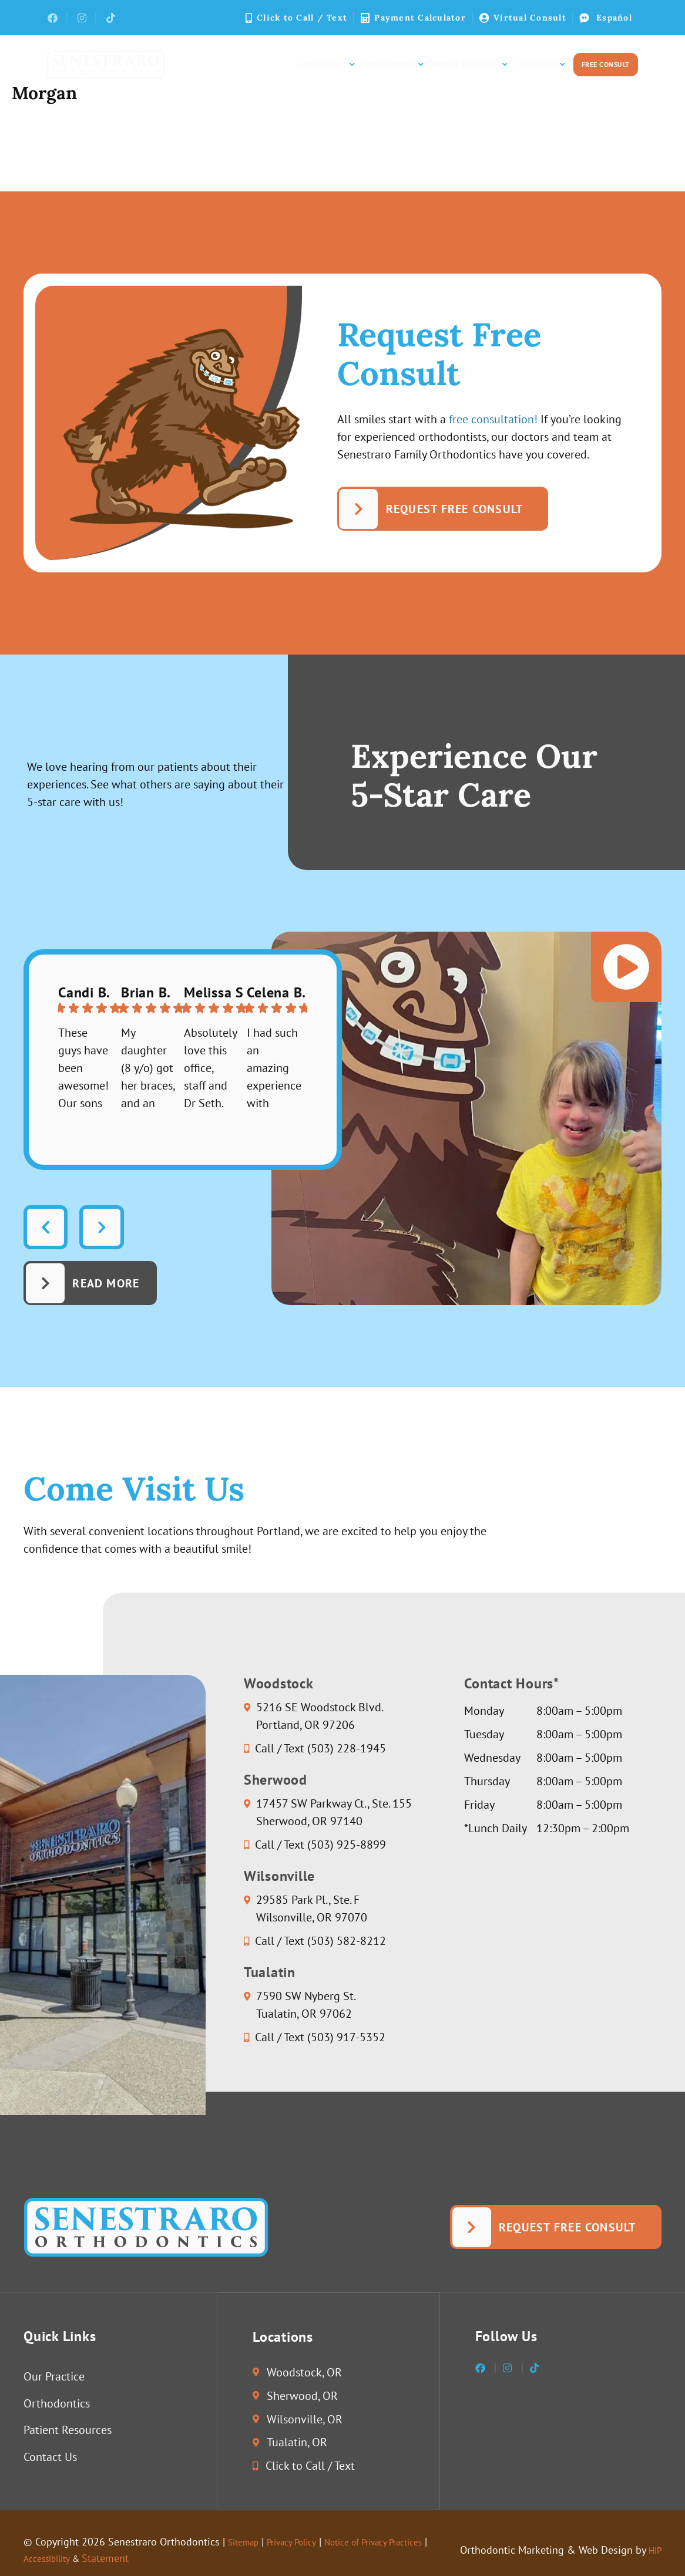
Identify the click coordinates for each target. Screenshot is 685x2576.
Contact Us (540, 64)
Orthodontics (393, 64)
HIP (654, 2550)
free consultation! (493, 419)
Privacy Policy (304, 2541)
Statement (165, 2558)
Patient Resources (469, 64)
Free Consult (606, 64)
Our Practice (326, 64)
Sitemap (247, 2541)
